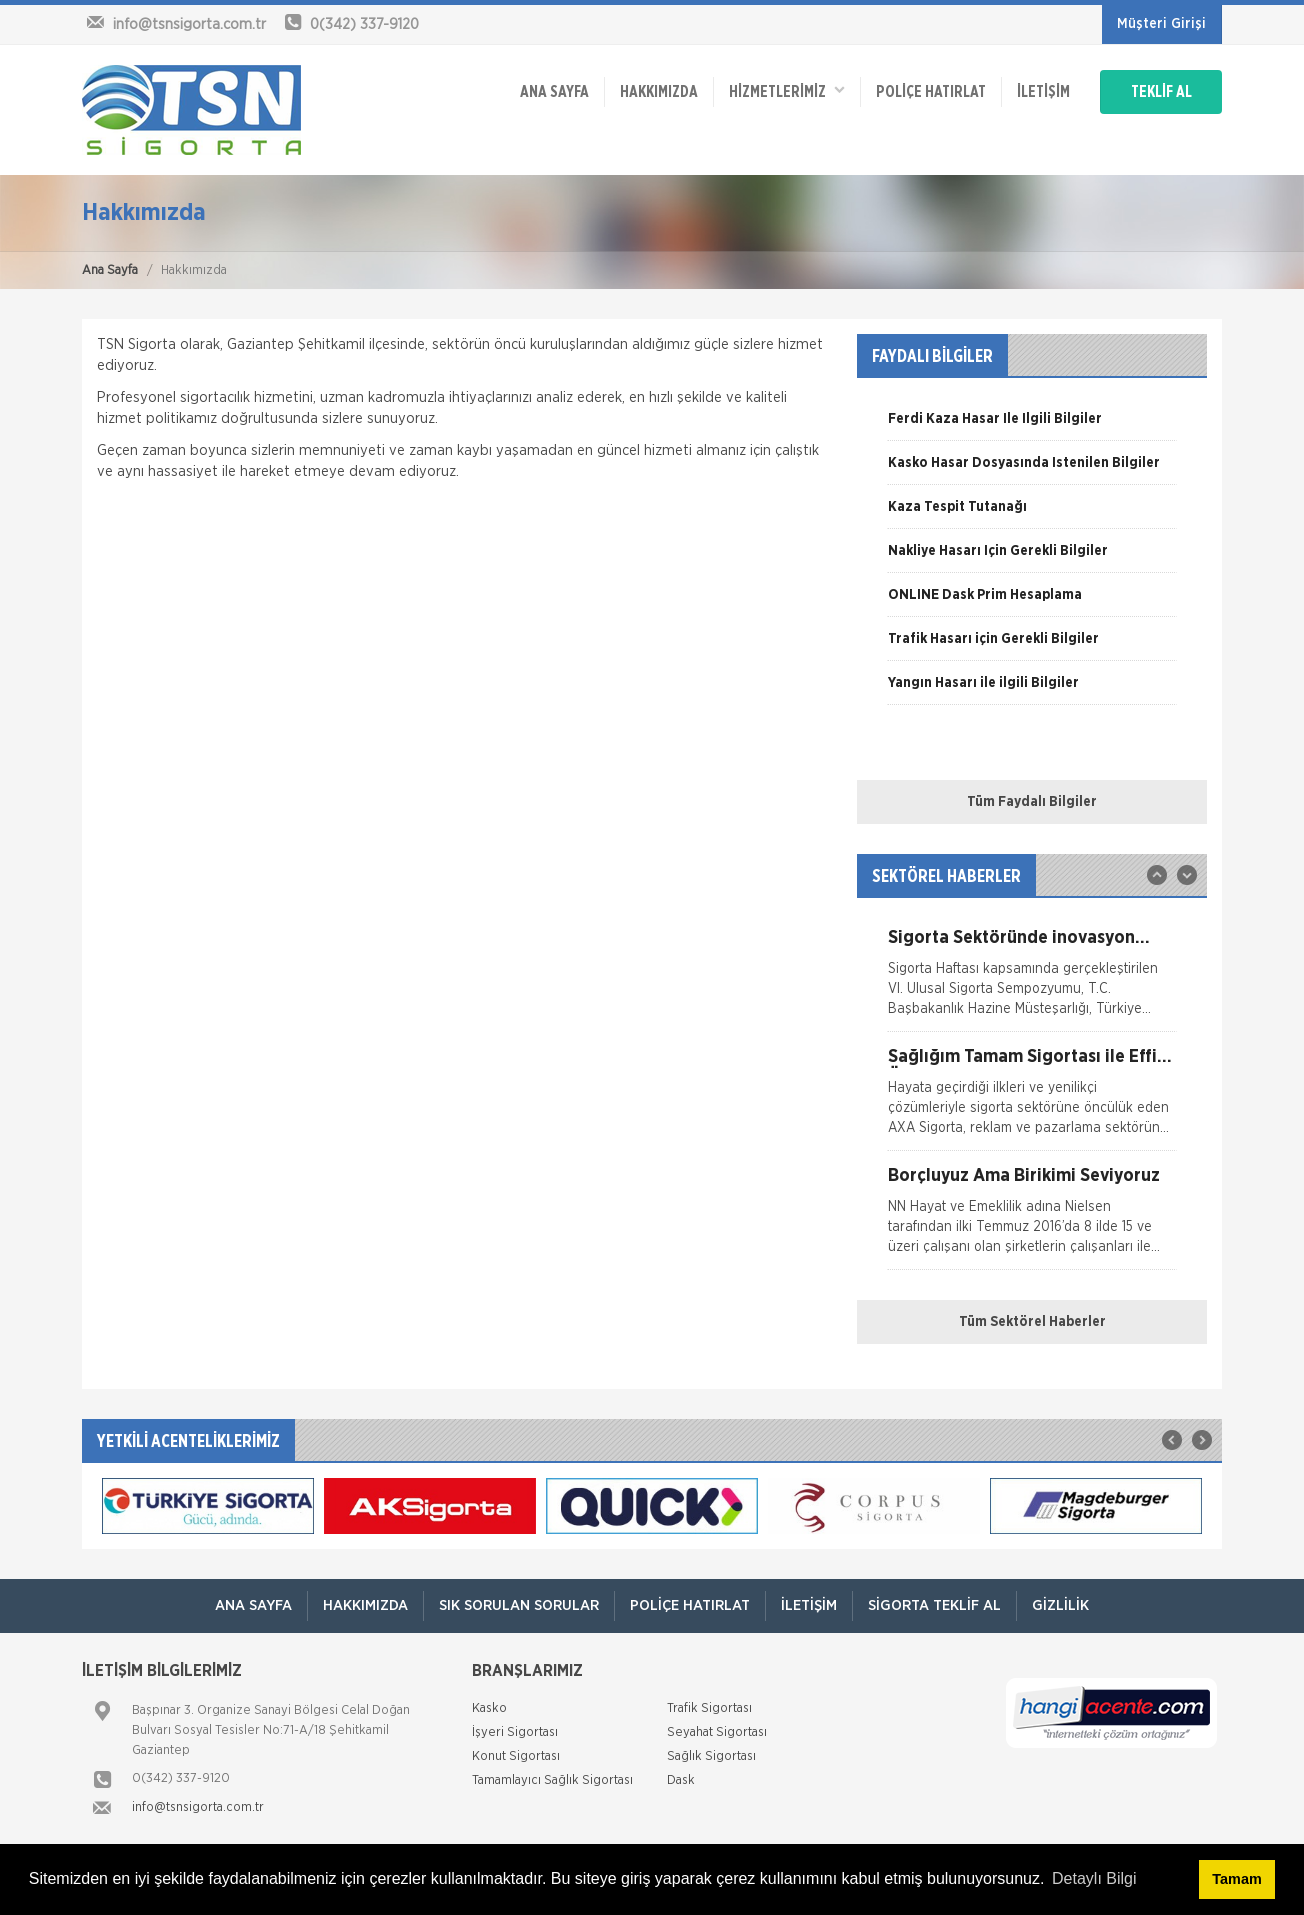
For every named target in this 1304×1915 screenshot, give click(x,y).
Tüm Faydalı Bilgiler (1032, 802)
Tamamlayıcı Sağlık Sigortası (552, 1780)
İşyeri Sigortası (515, 1732)
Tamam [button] (1236, 1879)
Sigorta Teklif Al (934, 1605)
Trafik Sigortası (709, 1708)
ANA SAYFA (554, 92)
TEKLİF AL (1161, 92)
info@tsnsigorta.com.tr (198, 1807)
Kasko (489, 1708)
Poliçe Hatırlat (931, 92)
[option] (1032, 426)
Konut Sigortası (516, 1756)
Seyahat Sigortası (717, 1732)
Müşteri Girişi (1161, 24)
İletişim (1043, 92)
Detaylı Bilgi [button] (1094, 1878)
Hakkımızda (659, 92)
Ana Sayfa (110, 270)
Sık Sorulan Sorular (519, 1605)
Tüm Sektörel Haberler (1032, 1322)
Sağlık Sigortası (711, 1756)
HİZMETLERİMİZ (787, 90)
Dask (681, 1780)
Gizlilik (1060, 1605)
